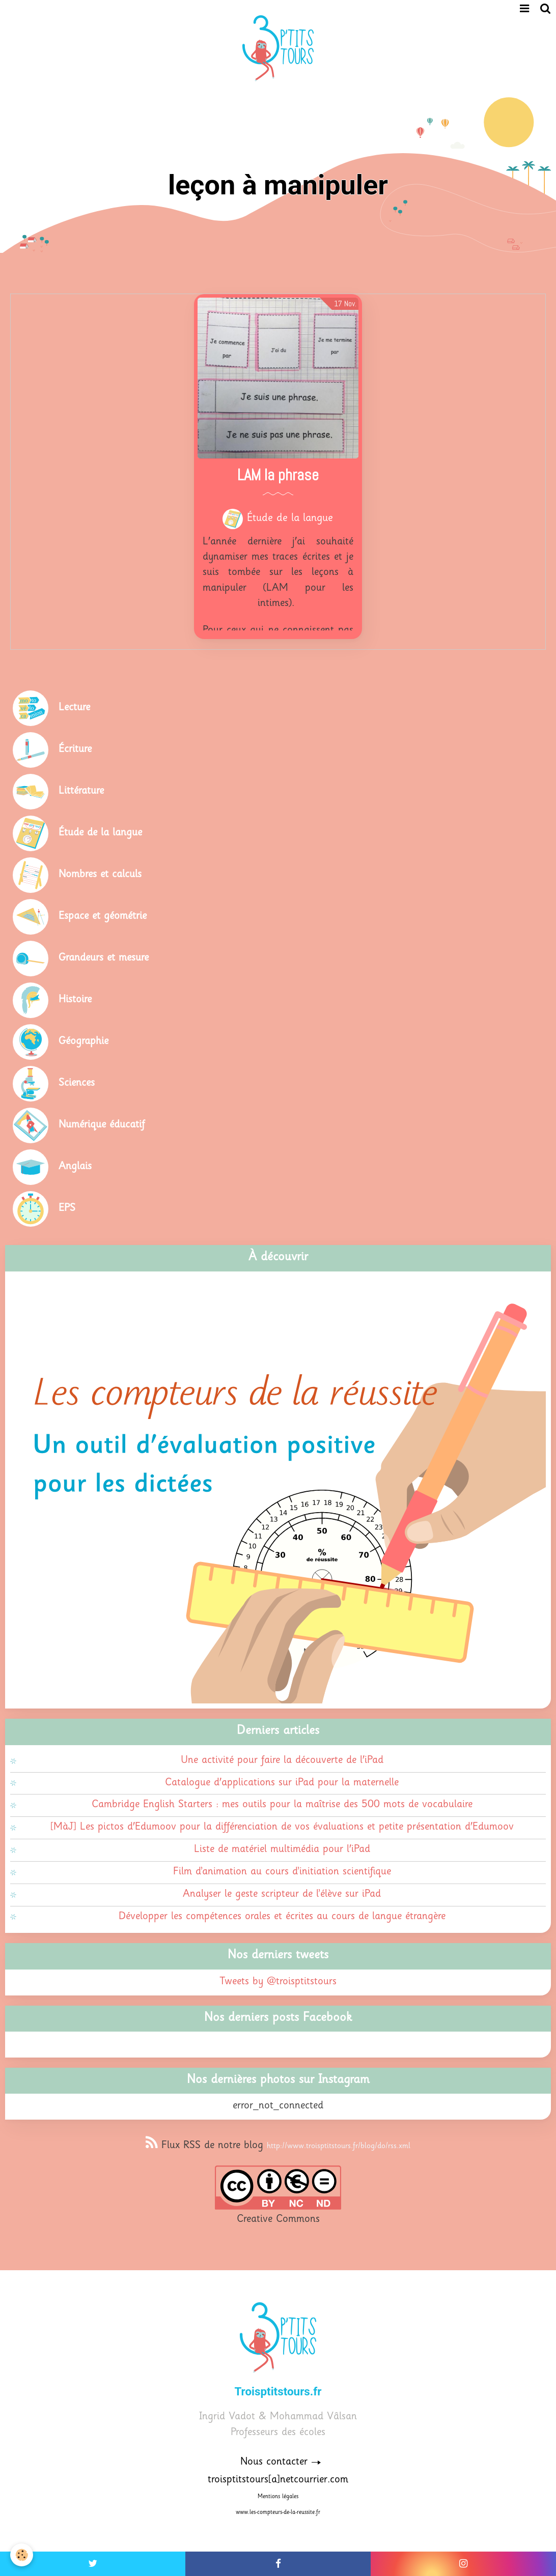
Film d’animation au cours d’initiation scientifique (282, 1872)
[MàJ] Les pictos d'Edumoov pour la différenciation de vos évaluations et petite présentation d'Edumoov (282, 1827)
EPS (67, 1208)
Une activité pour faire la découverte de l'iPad (282, 1760)
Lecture (74, 708)
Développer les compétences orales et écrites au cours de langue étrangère (282, 1917)
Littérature (81, 791)
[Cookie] (21, 2554)
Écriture (75, 749)
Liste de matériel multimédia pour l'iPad (282, 1849)
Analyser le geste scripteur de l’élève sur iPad (282, 1894)
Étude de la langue (290, 519)
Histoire (75, 1000)
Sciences (77, 1083)
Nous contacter (274, 2462)
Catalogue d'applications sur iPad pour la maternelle (282, 1783)
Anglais (75, 1167)
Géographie (83, 1041)
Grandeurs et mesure (104, 958)
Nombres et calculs (100, 875)
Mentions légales (278, 2497)
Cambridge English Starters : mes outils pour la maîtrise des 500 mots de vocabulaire (282, 1805)
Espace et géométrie (103, 916)
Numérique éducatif (102, 1125)
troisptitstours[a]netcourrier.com (278, 2480)
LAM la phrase (278, 476)
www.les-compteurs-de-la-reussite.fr (278, 2513)
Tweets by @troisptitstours (278, 1982)
